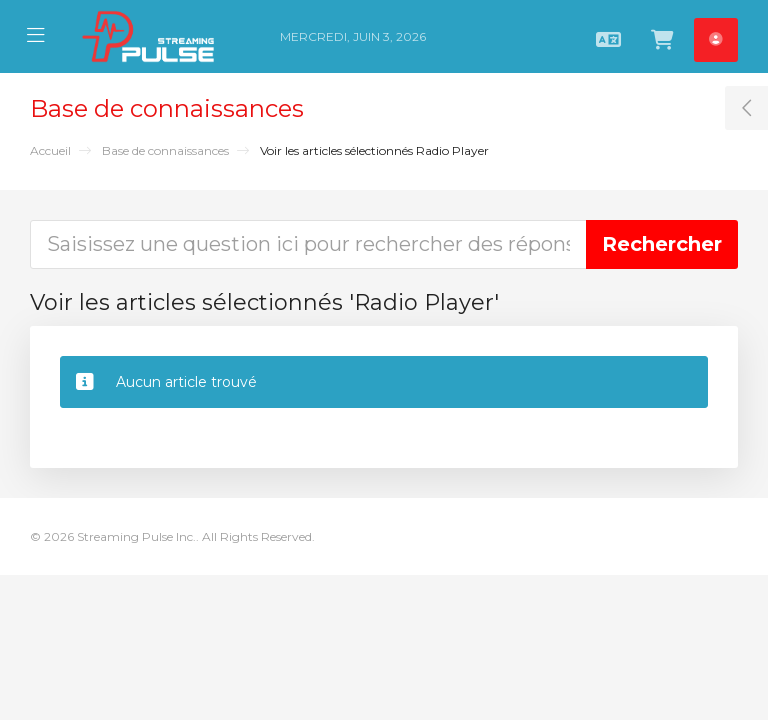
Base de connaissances (165, 150)
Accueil (50, 150)
